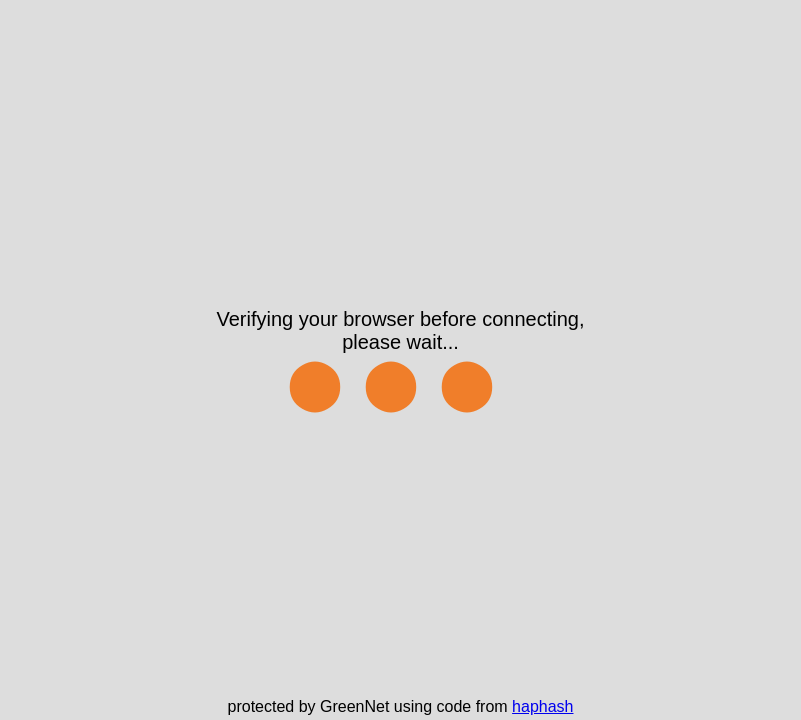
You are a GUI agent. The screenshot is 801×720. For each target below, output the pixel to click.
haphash (542, 706)
